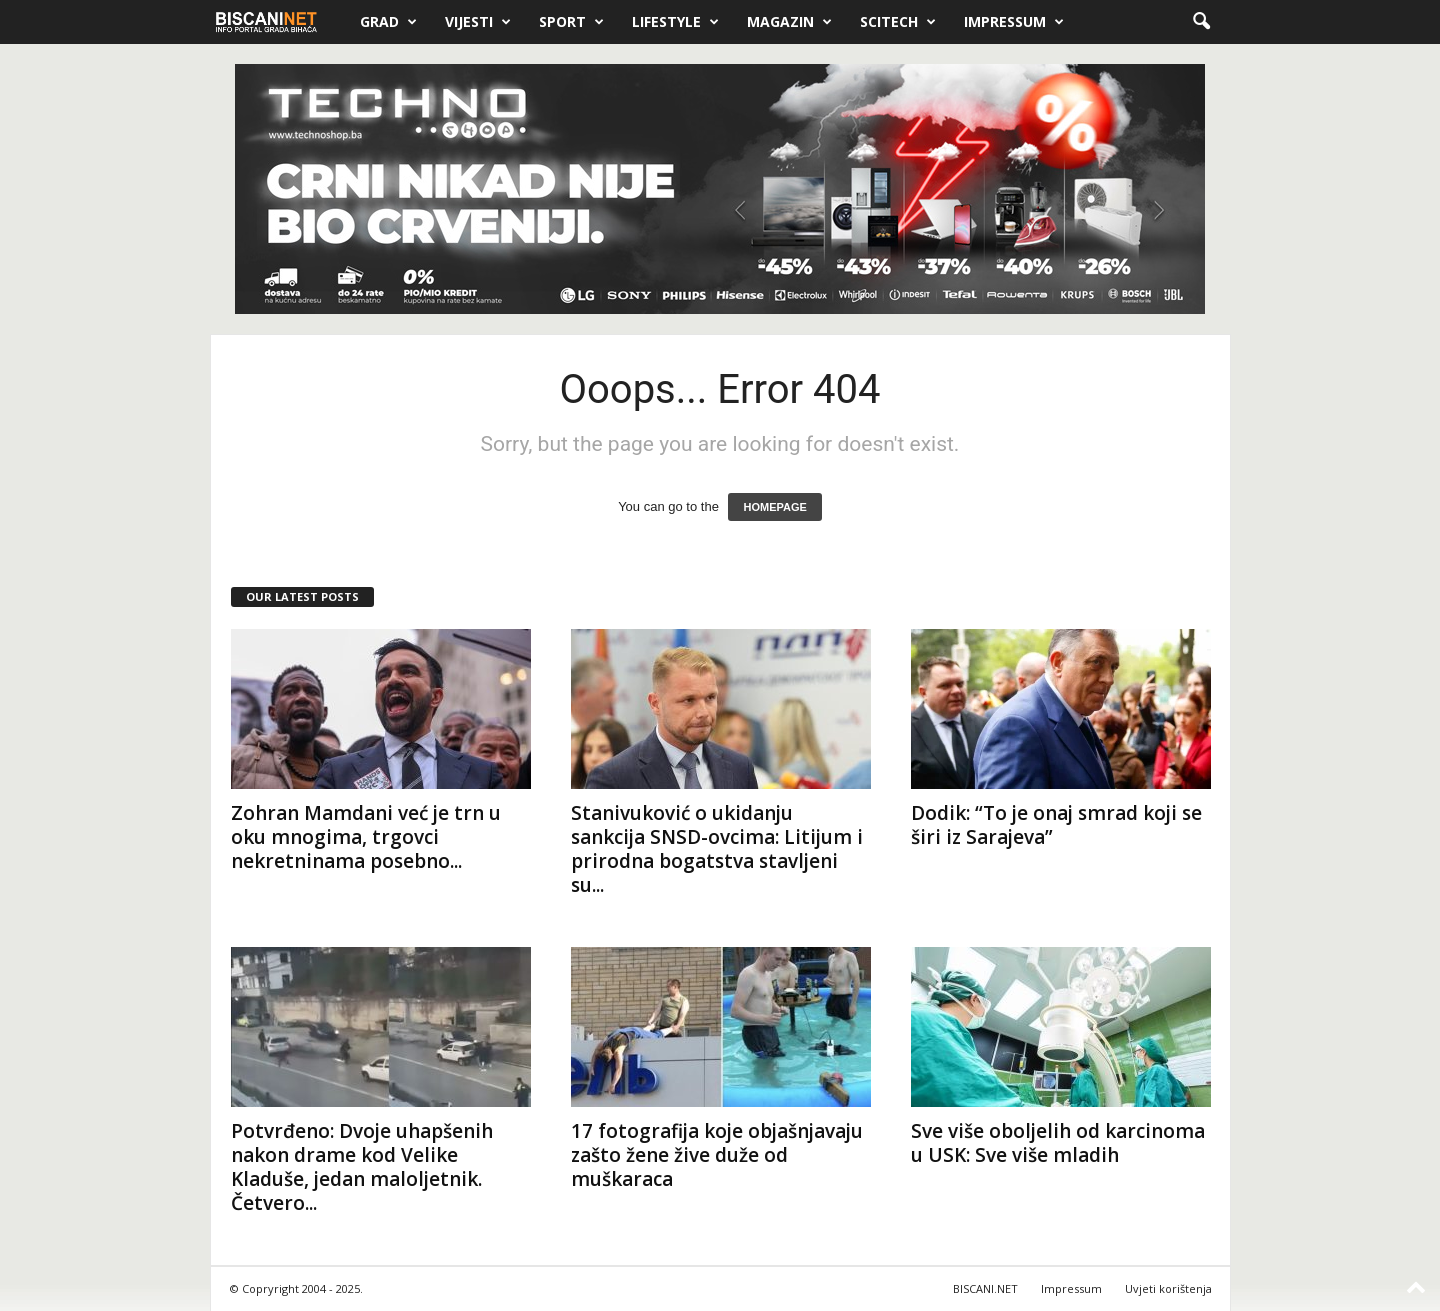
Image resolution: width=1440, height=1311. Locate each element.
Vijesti (478, 22)
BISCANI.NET (985, 1288)
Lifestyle (675, 22)
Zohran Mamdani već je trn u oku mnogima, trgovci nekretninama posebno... (366, 837)
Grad (388, 22)
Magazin (789, 22)
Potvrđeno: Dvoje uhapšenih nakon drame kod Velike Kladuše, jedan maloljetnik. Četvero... (362, 1167)
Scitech (898, 22)
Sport (571, 22)
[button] (1201, 22)
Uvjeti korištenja (1168, 1288)
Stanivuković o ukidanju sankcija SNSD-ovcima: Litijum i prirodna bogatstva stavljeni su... (717, 849)
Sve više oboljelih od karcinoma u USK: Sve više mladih (1058, 1143)
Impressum (1014, 22)
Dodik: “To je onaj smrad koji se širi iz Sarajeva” (1056, 825)
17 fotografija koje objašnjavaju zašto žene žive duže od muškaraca (717, 1155)
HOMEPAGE (774, 507)
